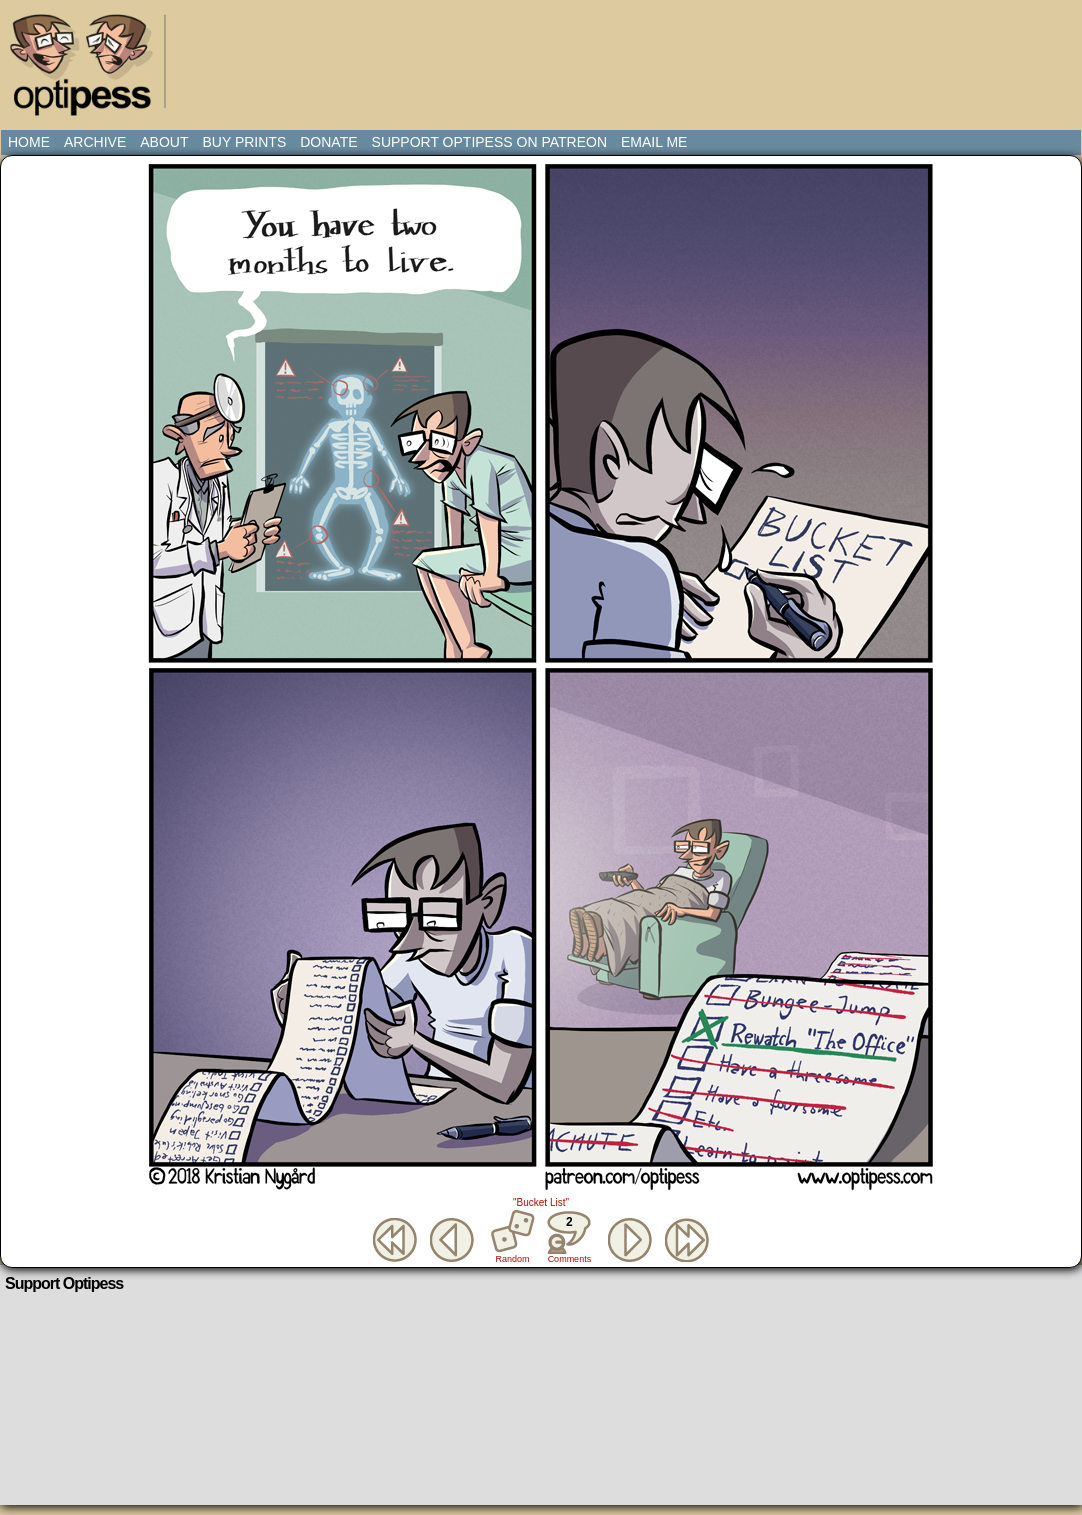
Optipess (91, 70)
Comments (569, 1237)
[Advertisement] (545, 55)
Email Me (654, 142)
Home (29, 142)
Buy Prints (244, 142)
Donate (328, 142)
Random (513, 1259)
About (164, 142)
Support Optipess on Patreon (489, 142)
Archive (95, 142)
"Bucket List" (541, 1202)
